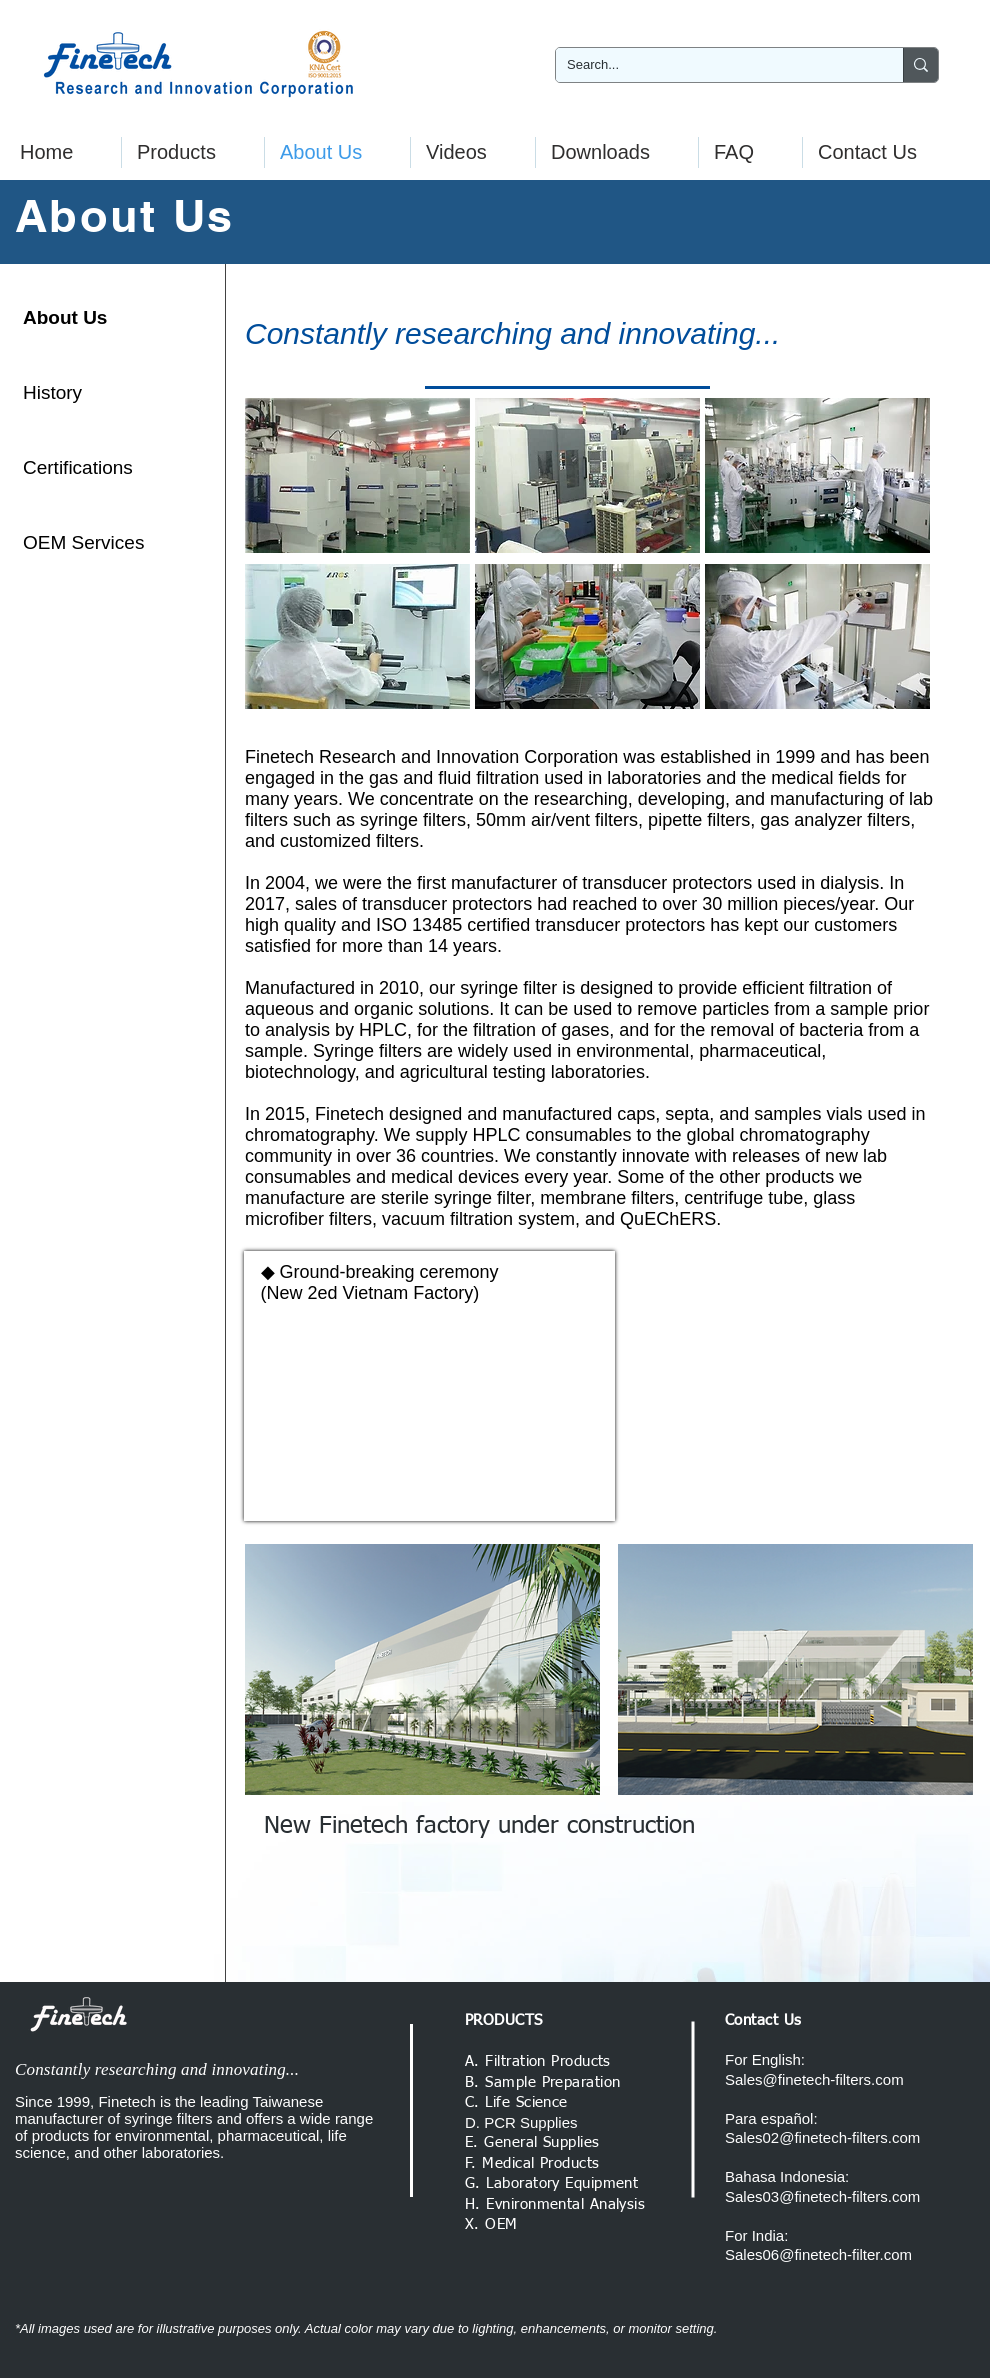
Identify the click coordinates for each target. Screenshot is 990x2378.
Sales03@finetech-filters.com (822, 2196)
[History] (94, 393)
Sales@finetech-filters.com (814, 2079)
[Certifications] (94, 468)
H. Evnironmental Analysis (555, 2204)
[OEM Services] (94, 543)
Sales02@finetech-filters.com (822, 2137)
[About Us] (94, 318)
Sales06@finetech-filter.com (818, 2254)
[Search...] (714, 65)
